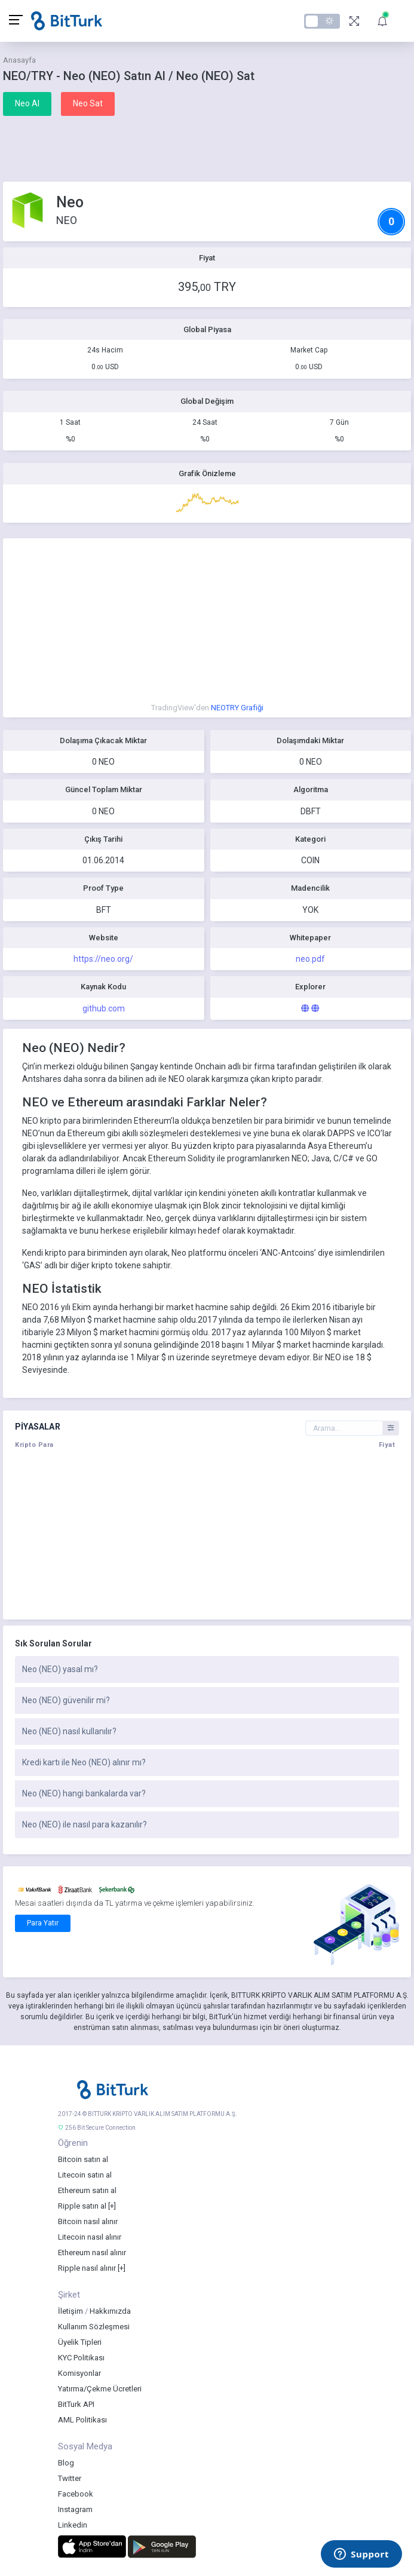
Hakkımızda (110, 2311)
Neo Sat (88, 103)
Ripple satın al (82, 2205)
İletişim (70, 2311)
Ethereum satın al (87, 2190)
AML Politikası (82, 2419)
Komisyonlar (79, 2373)
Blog (66, 2462)
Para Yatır (43, 1923)
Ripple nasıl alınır (87, 2268)
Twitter (69, 2478)
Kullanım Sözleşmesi (94, 2326)
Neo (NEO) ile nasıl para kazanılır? (84, 1824)
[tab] (207, 1669)
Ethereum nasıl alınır (92, 2252)
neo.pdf (310, 959)
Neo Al (27, 103)
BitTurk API (76, 2404)
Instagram (75, 2509)
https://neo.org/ (103, 959)
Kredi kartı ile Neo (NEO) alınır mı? (84, 1762)
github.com (103, 1008)
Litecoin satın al (85, 2174)
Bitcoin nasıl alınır (88, 2221)
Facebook (75, 2493)
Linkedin (72, 2524)
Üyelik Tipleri (80, 2342)
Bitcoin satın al (83, 2159)
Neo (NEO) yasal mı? (60, 1669)
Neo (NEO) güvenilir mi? (66, 1700)
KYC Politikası (81, 2357)
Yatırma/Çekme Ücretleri (100, 2388)
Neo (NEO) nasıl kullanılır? (69, 1731)
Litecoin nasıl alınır (89, 2236)
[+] (112, 2205)
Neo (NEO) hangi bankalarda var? (84, 1793)
